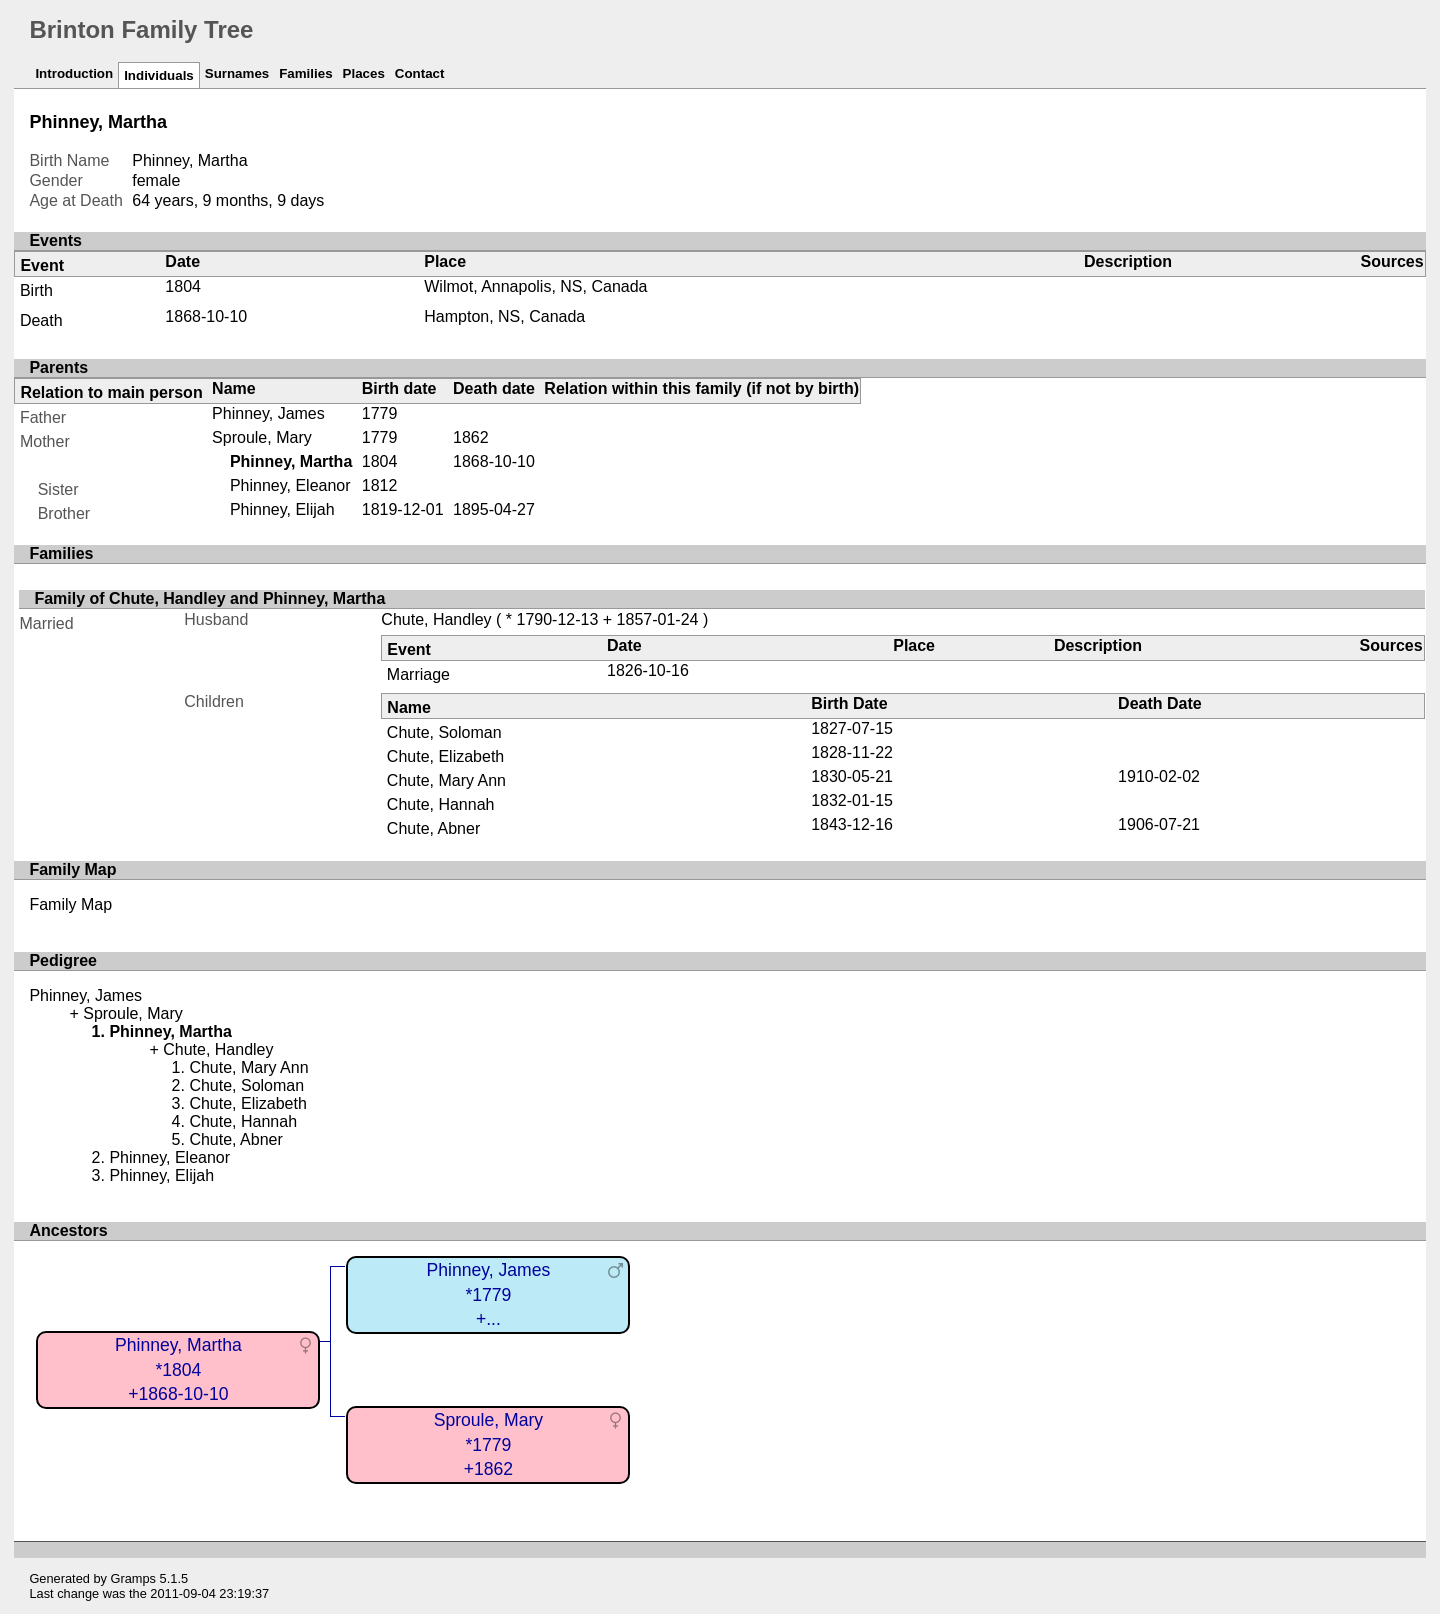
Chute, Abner (433, 828)
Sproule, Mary (262, 437)
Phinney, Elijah (282, 509)
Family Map (70, 904)
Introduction (74, 73)
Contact (420, 73)
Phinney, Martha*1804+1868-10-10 (178, 1369)
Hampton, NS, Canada (504, 316)
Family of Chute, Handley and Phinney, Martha (209, 598)
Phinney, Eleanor (290, 485)
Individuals (159, 75)
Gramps (134, 1578)
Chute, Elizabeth (445, 756)
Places (364, 73)
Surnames (237, 73)
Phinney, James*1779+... (488, 1294)
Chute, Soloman (444, 732)
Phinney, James (268, 413)
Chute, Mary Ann (446, 780)
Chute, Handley (436, 619)
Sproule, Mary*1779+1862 (489, 1444)
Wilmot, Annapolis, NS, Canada (535, 286)
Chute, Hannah (441, 804)
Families (305, 73)
